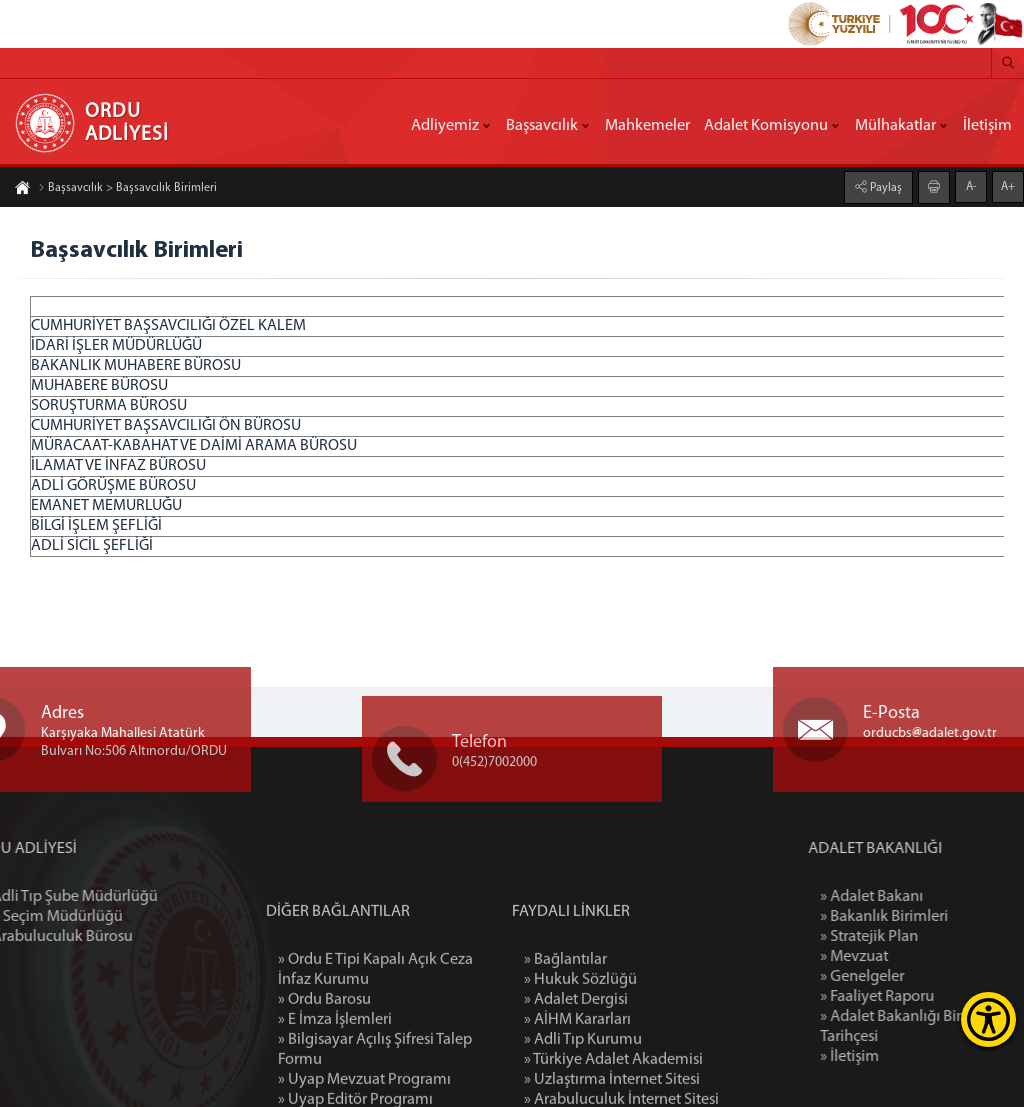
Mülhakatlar (895, 126)
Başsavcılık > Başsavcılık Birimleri (127, 189)
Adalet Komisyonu (766, 126)
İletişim (987, 126)
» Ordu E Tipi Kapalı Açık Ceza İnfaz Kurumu (375, 1047)
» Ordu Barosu (324, 1077)
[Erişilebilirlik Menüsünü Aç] (988, 1019)
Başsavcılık (542, 126)
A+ (1008, 186)
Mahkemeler (647, 126)
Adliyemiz (445, 126)
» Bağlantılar (565, 1037)
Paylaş (884, 187)
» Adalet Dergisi (576, 1077)
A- (971, 186)
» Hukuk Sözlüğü (580, 1057)
